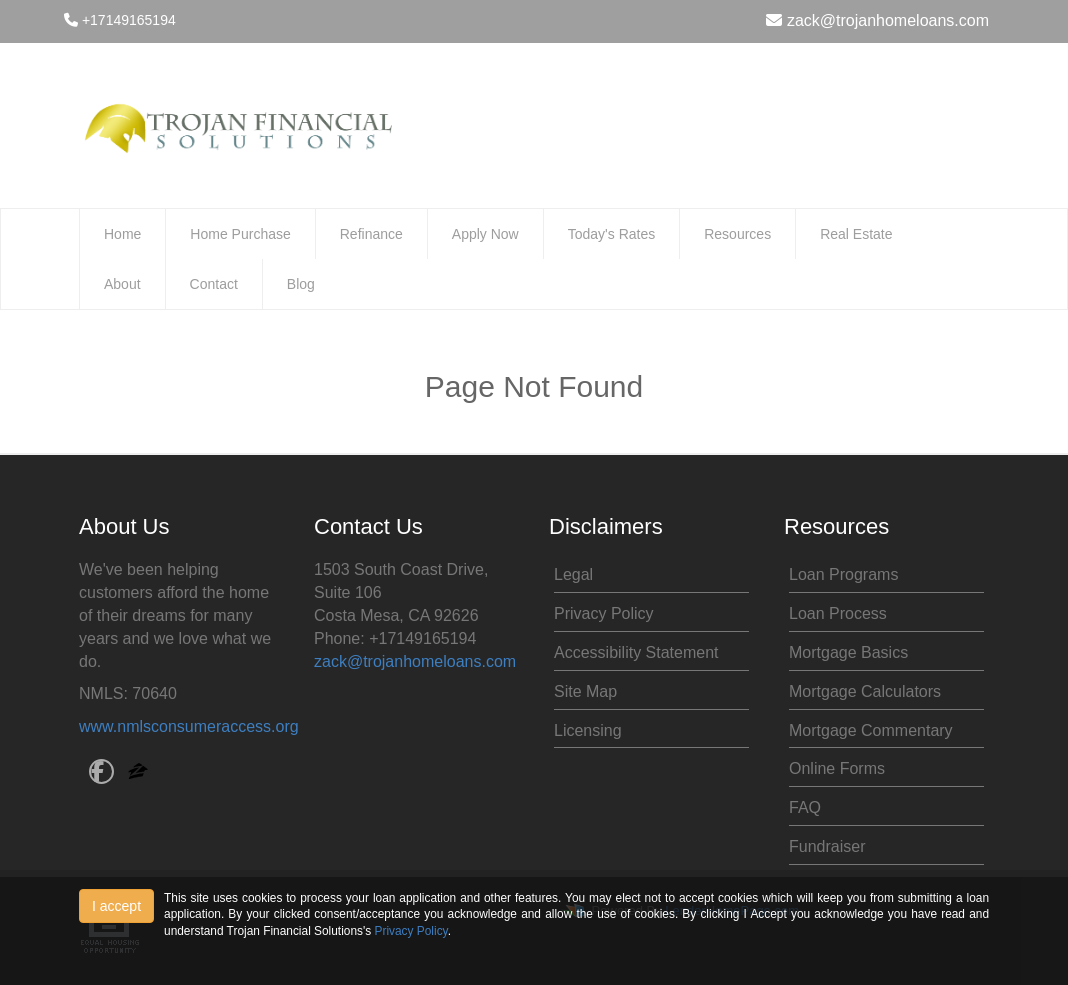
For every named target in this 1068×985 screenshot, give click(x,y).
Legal (573, 574)
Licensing (588, 730)
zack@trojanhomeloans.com (877, 20)
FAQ (805, 807)
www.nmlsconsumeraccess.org (189, 726)
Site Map (585, 691)
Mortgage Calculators (865, 691)
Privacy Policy (604, 613)
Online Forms (837, 768)
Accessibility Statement (636, 652)
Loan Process (838, 613)
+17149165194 (120, 20)
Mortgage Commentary (871, 730)
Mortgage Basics (848, 652)
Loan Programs (843, 574)
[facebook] (101, 773)
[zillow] (138, 773)
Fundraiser (827, 846)
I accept (116, 906)
